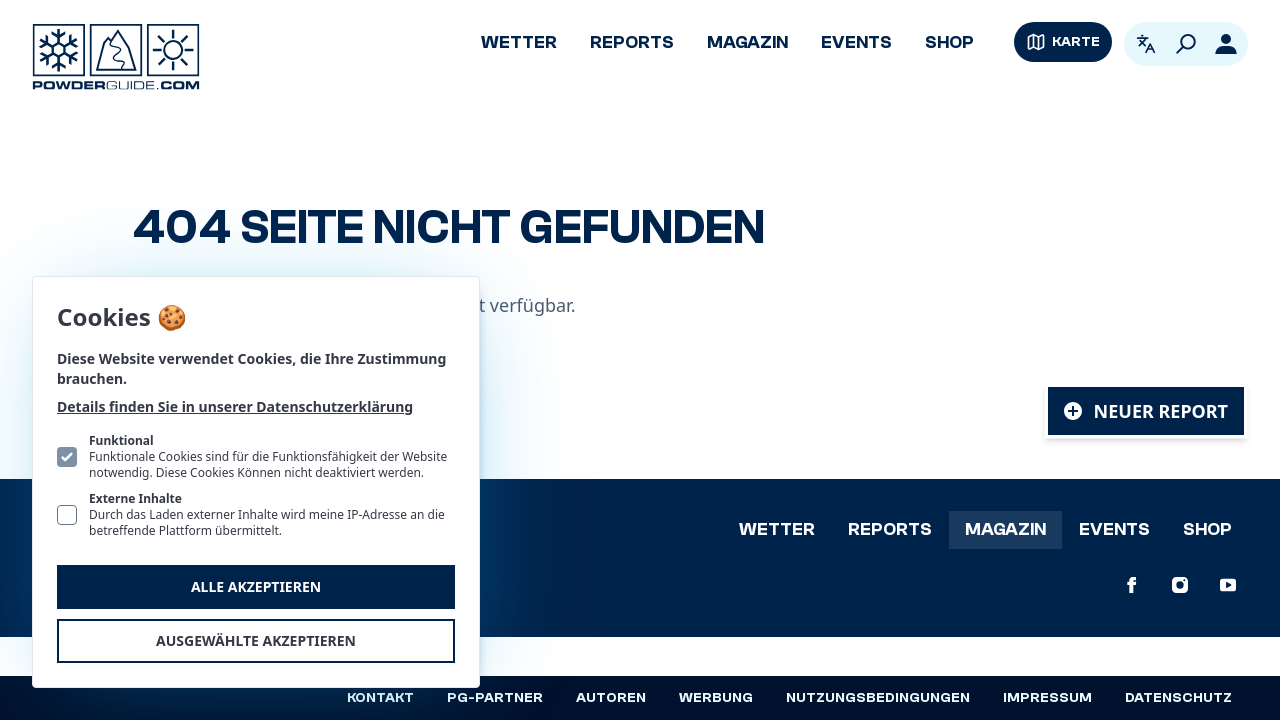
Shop (949, 42)
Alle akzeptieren (256, 586)
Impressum (1047, 698)
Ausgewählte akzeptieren (256, 640)
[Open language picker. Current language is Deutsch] (1146, 44)
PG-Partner (495, 698)
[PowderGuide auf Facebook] (1132, 585)
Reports (632, 42)
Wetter (519, 42)
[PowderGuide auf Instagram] (1180, 585)
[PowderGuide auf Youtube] (1228, 585)
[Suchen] (1186, 44)
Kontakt (380, 698)
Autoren (611, 698)
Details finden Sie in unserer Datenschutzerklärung (235, 406)
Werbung (716, 698)
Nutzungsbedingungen (878, 698)
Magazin (747, 42)
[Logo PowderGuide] (116, 57)
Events (856, 42)
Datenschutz (1178, 698)
